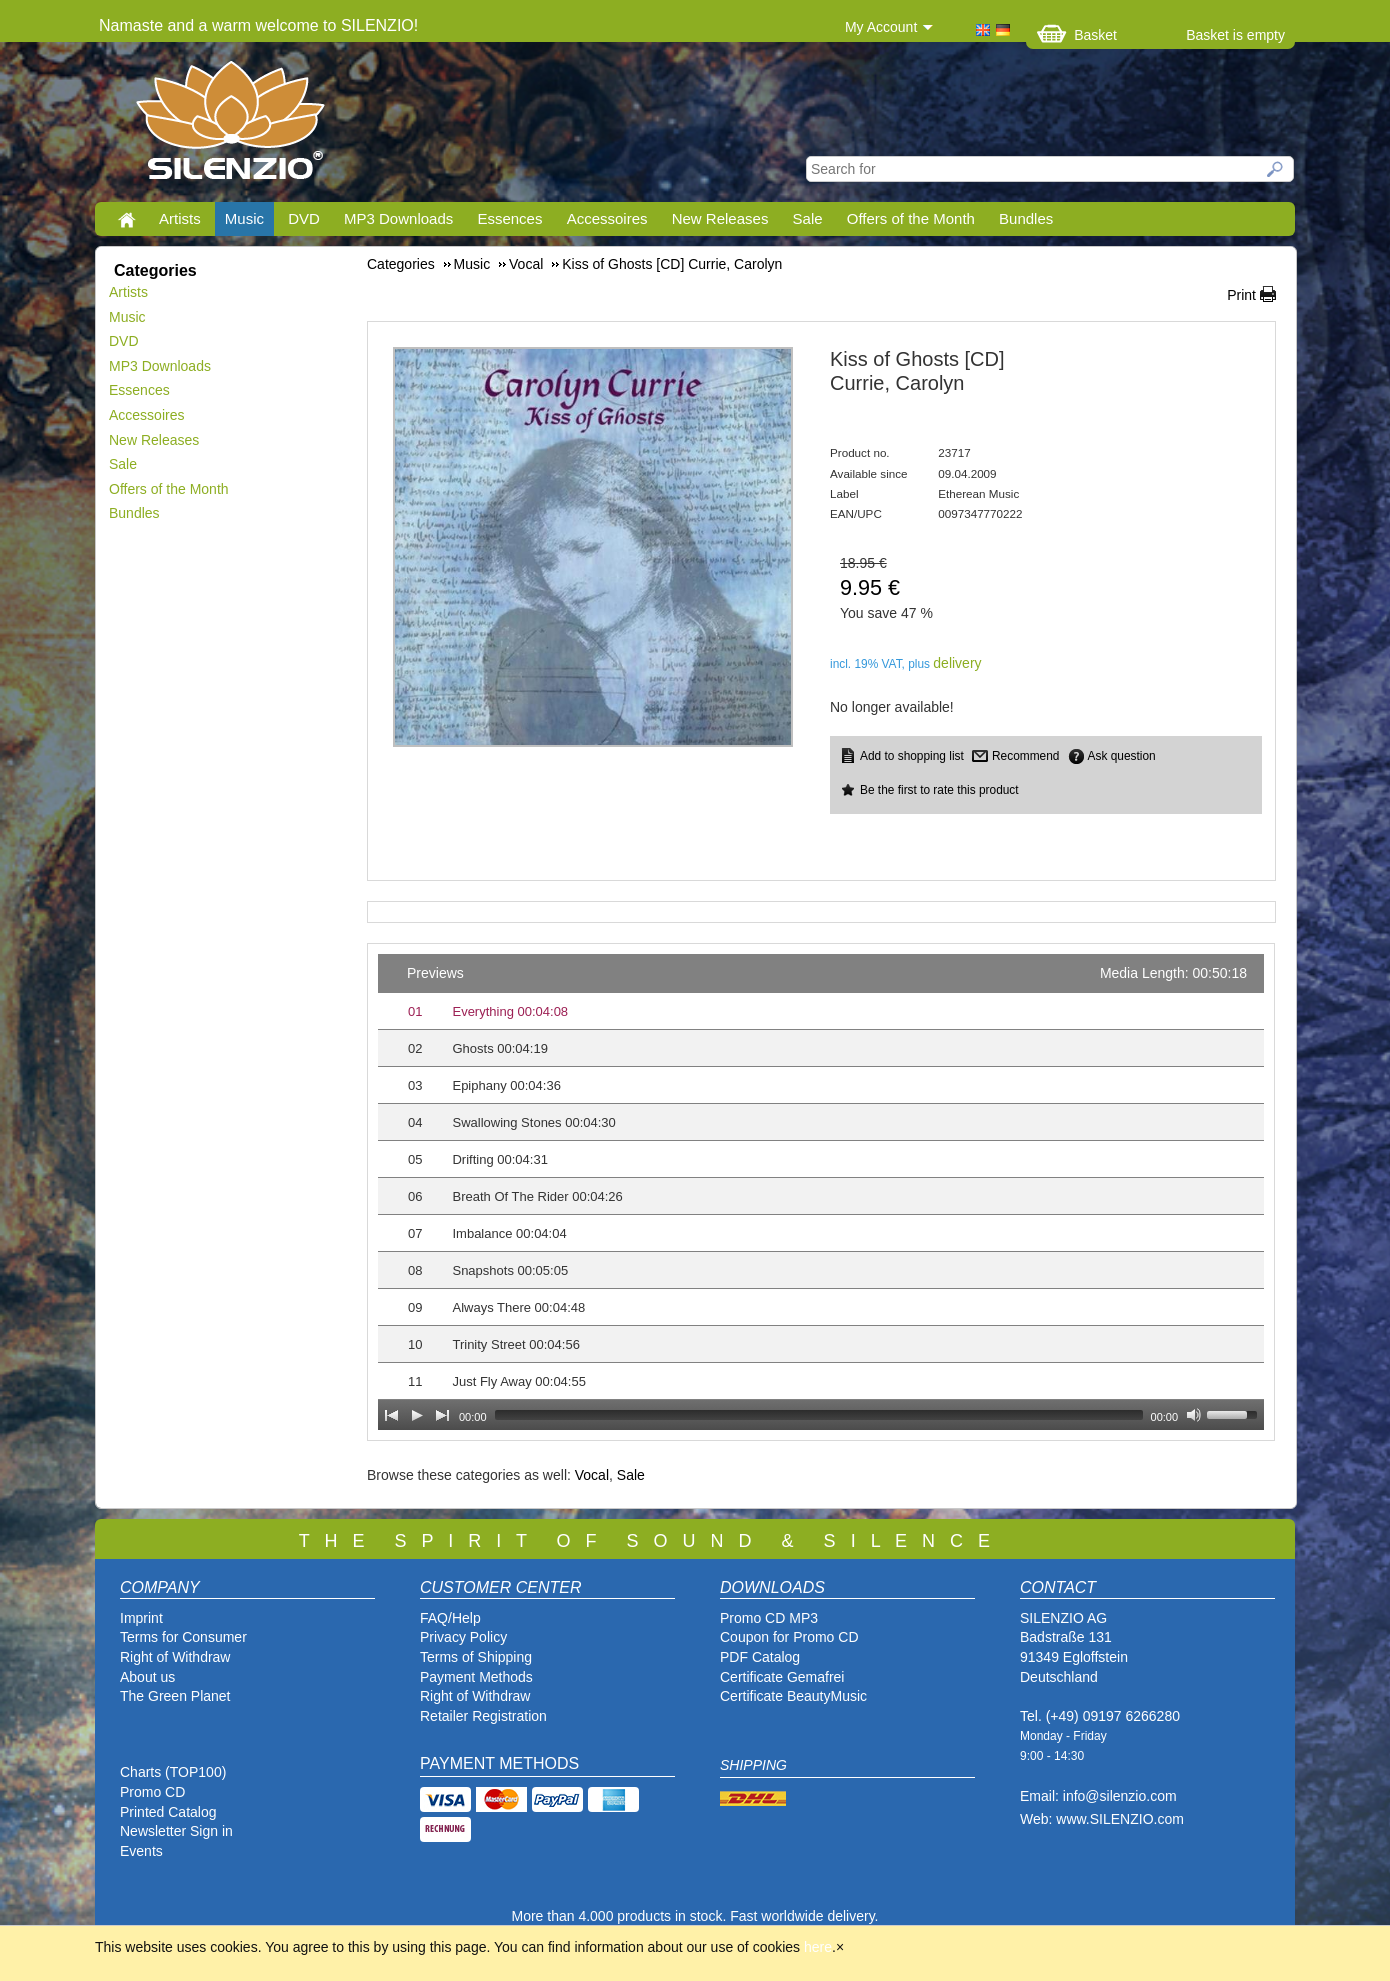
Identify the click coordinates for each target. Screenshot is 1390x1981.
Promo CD (152, 1792)
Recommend (1025, 756)
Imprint (141, 1618)
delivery (957, 663)
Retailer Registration (483, 1716)
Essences (509, 218)
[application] (821, 1192)
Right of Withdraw (175, 1657)
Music (244, 218)
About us (147, 1677)
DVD (304, 218)
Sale (808, 218)
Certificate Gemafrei (782, 1677)
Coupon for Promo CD (789, 1637)
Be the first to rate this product (939, 790)
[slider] (819, 1415)
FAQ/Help (450, 1618)
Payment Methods (476, 1677)
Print (1241, 295)
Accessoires (607, 218)
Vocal (592, 1475)
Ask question (1122, 756)
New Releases (720, 218)
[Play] (417, 1415)
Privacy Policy (463, 1637)
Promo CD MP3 (769, 1618)
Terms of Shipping (476, 1657)
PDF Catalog (760, 1657)
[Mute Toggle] (1194, 1415)
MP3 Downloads (398, 218)
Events (141, 1851)
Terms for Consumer (183, 1637)
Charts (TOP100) (173, 1772)
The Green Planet (175, 1696)
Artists (180, 218)
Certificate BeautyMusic (793, 1696)
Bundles (1026, 218)
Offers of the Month (911, 218)
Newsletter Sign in (176, 1831)
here (818, 1947)
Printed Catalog (168, 1812)
